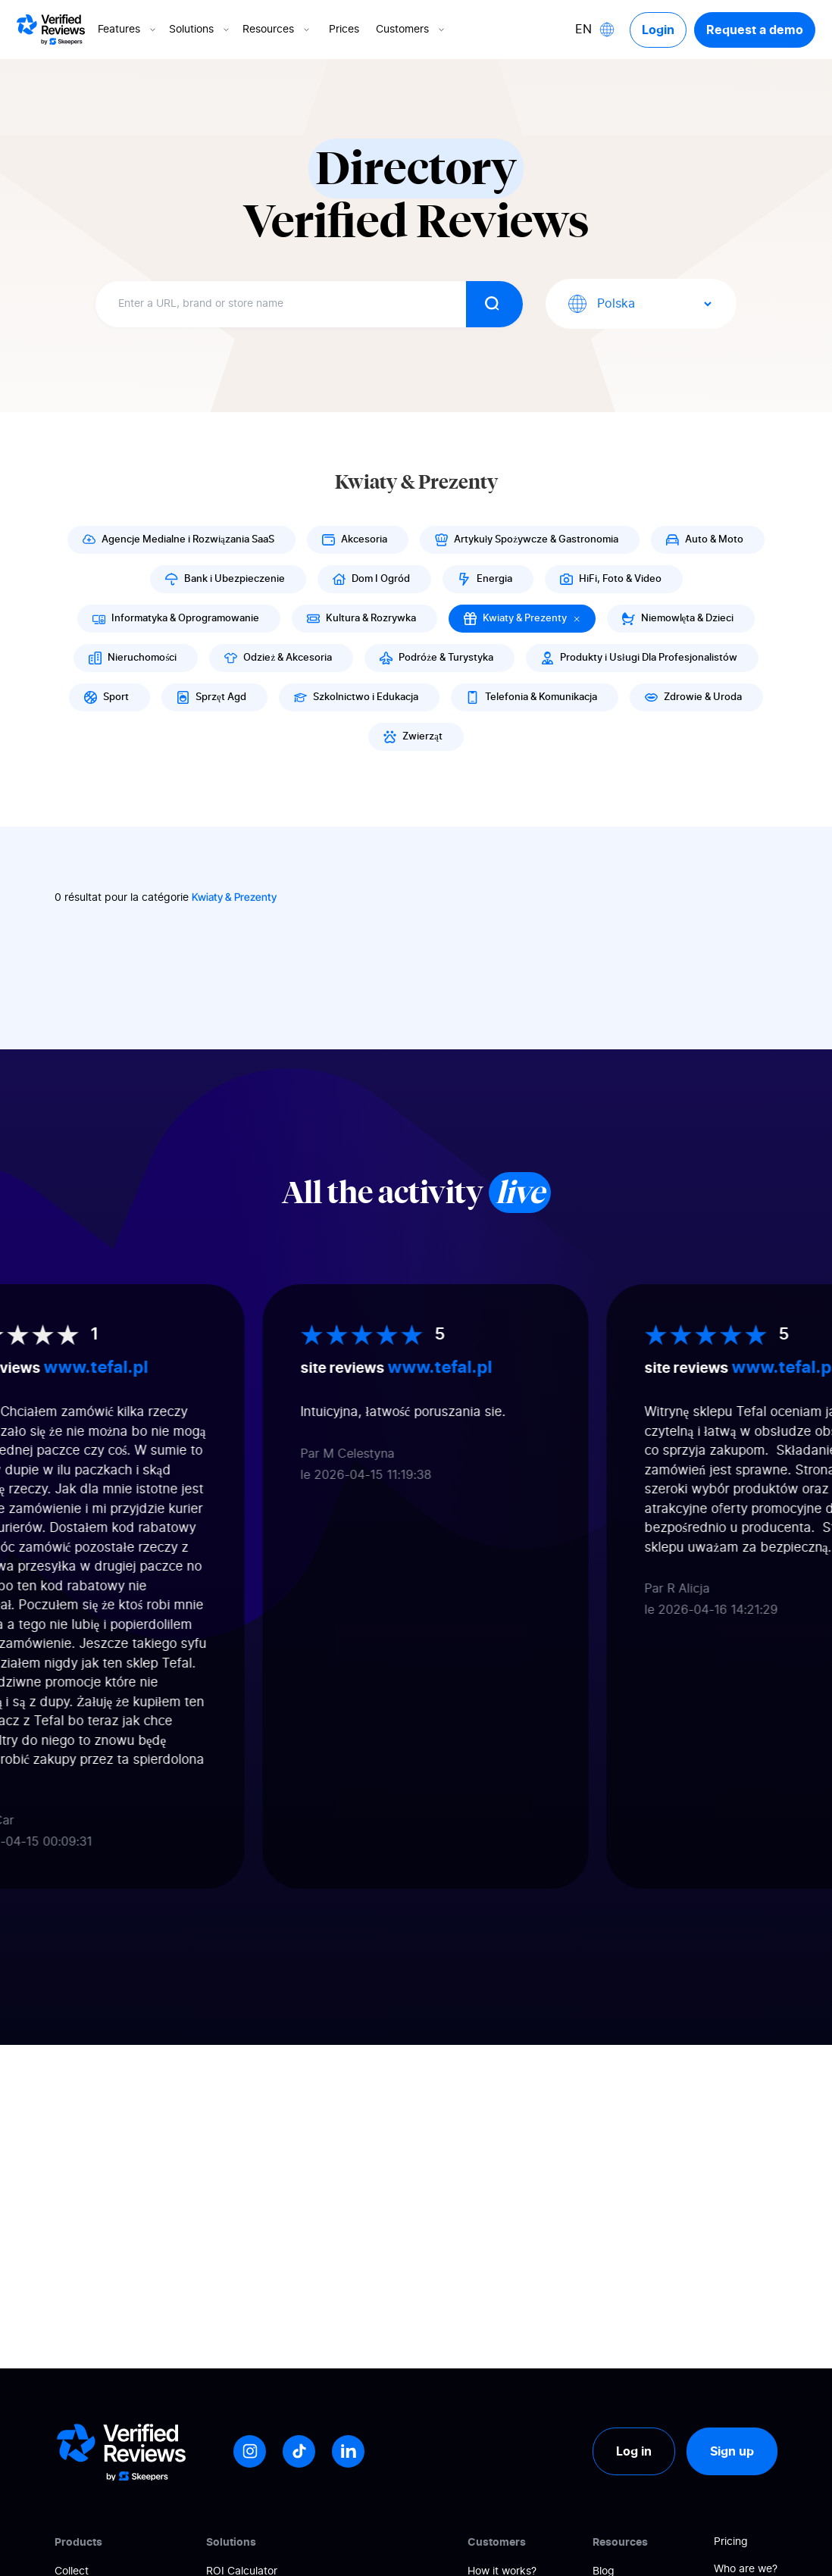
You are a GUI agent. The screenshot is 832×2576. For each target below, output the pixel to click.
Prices (344, 29)
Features (128, 29)
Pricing (731, 2542)
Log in (634, 2451)
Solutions (200, 29)
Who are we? (745, 2569)
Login (658, 29)
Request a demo (754, 29)
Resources (277, 29)
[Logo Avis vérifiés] (51, 29)
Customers (411, 29)
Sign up (732, 2451)
